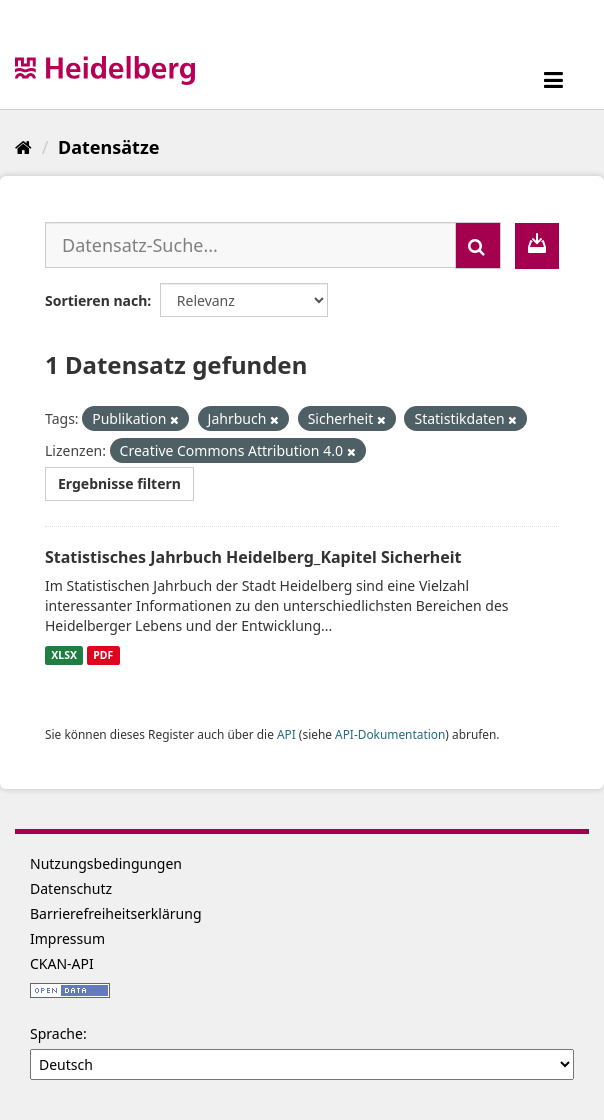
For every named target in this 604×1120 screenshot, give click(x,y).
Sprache (56, 1033)
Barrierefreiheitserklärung (116, 913)
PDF (103, 655)
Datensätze (108, 147)
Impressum (67, 938)
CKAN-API (62, 963)
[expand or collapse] (553, 79)
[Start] (23, 147)
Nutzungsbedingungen (106, 863)
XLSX (64, 655)
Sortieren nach (96, 300)
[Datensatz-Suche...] (250, 245)
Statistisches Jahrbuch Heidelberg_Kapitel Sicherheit (253, 557)
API (286, 734)
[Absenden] (478, 245)
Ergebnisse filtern (119, 483)
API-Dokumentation (390, 734)
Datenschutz (71, 888)
